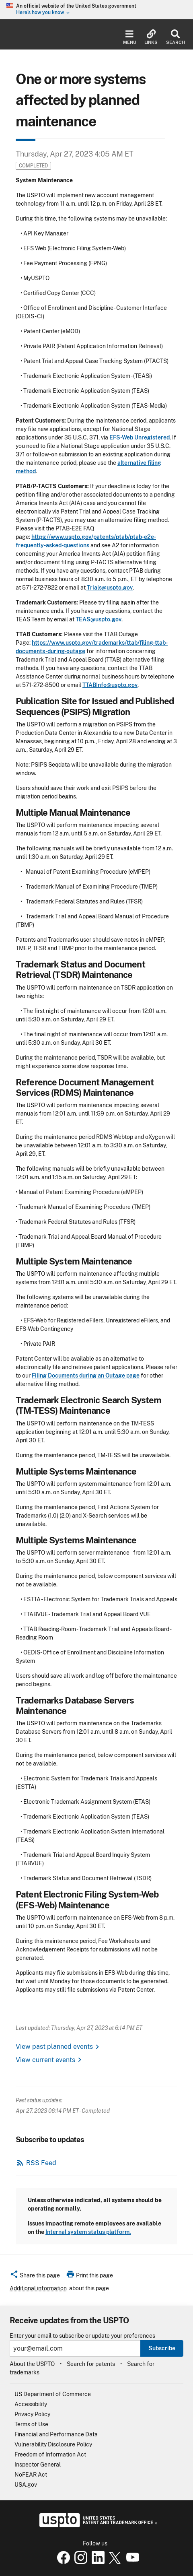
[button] (35, 2276)
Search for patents (91, 2364)
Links (151, 37)
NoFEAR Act (30, 2474)
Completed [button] (33, 166)
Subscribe (161, 2348)
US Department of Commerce (52, 2394)
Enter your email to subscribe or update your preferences (82, 2336)
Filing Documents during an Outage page (86, 1375)
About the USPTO (32, 2364)
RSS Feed (41, 2163)
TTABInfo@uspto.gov (110, 685)
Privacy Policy (32, 2414)
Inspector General (37, 2464)
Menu (129, 37)
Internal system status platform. (88, 2232)
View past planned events (54, 2046)
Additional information (38, 2288)
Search (175, 37)
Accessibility (30, 2404)
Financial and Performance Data (56, 2434)
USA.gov (25, 2484)
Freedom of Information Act (50, 2454)
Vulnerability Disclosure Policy (53, 2444)
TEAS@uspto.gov (98, 619)
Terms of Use (31, 2424)
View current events (45, 2060)
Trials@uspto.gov (109, 587)
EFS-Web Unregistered (139, 437)
